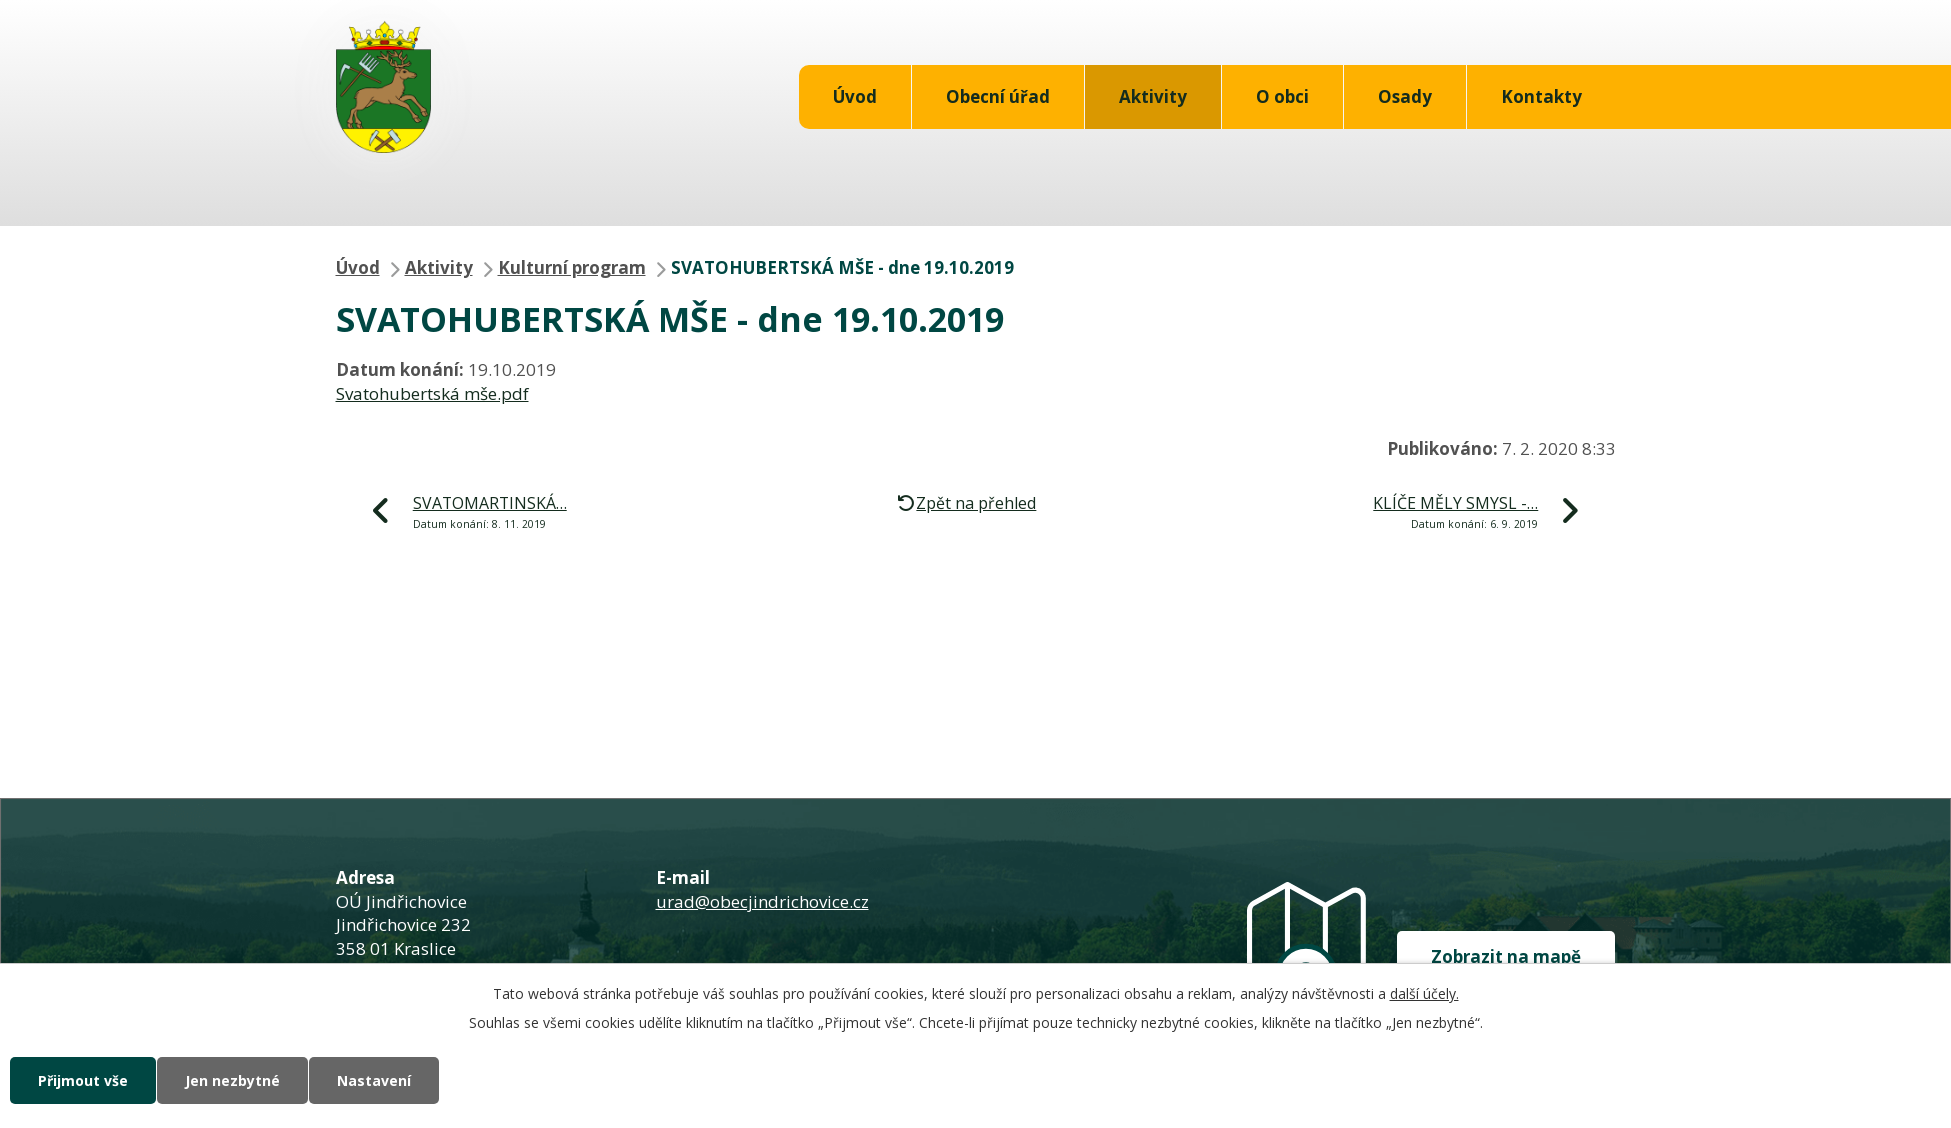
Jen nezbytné (232, 1080)
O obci (1282, 96)
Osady (1405, 96)
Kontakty (1541, 96)
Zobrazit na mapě (1506, 956)
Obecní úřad (998, 96)
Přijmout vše (83, 1080)
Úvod (855, 96)
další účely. (1424, 993)
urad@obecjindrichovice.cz (762, 901)
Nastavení (374, 1080)
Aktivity (1153, 96)
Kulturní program (572, 267)
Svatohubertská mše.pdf (432, 393)
